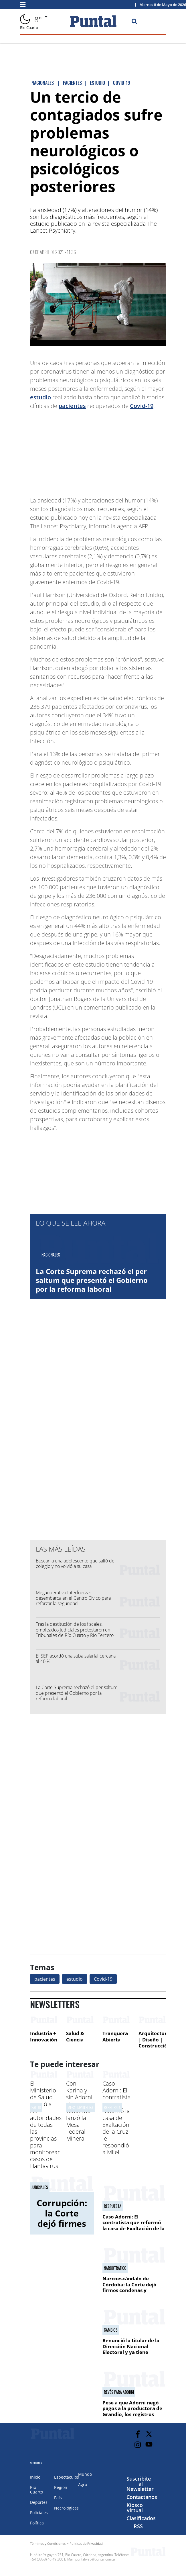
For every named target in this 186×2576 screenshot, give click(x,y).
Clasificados (141, 2518)
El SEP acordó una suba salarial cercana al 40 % (76, 1658)
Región (60, 2487)
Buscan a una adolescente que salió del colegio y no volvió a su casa (76, 1563)
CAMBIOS (111, 2330)
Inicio (35, 2477)
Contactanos (141, 2496)
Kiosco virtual (134, 2508)
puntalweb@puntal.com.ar (95, 2559)
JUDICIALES (39, 2187)
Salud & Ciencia (75, 2036)
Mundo (85, 2474)
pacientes (72, 406)
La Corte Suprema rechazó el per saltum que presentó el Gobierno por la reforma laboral (92, 1280)
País (58, 2497)
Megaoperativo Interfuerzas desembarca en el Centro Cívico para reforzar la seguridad (73, 1598)
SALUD (36, 2107)
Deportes (39, 2502)
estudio (40, 397)
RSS (138, 2526)
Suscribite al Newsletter (140, 2483)
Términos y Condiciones (48, 2543)
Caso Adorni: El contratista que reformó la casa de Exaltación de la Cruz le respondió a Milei (116, 2118)
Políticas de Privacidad (86, 2543)
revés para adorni (119, 2392)
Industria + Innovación (43, 2036)
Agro (82, 2484)
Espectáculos (66, 2477)
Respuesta (112, 2107)
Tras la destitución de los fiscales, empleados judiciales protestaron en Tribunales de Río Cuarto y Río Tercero (75, 1629)
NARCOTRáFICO (115, 2268)
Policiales (39, 2512)
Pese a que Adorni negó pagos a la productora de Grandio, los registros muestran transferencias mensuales (132, 2414)
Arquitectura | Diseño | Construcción (154, 2039)
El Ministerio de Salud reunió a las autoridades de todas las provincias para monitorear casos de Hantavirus (46, 2125)
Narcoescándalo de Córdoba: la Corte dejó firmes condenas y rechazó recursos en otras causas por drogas (133, 2290)
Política (37, 2523)
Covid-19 (141, 406)
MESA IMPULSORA (80, 2107)
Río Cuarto (36, 2490)
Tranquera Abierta (115, 2036)
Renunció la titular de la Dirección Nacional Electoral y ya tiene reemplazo (130, 2349)
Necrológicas (66, 2508)
